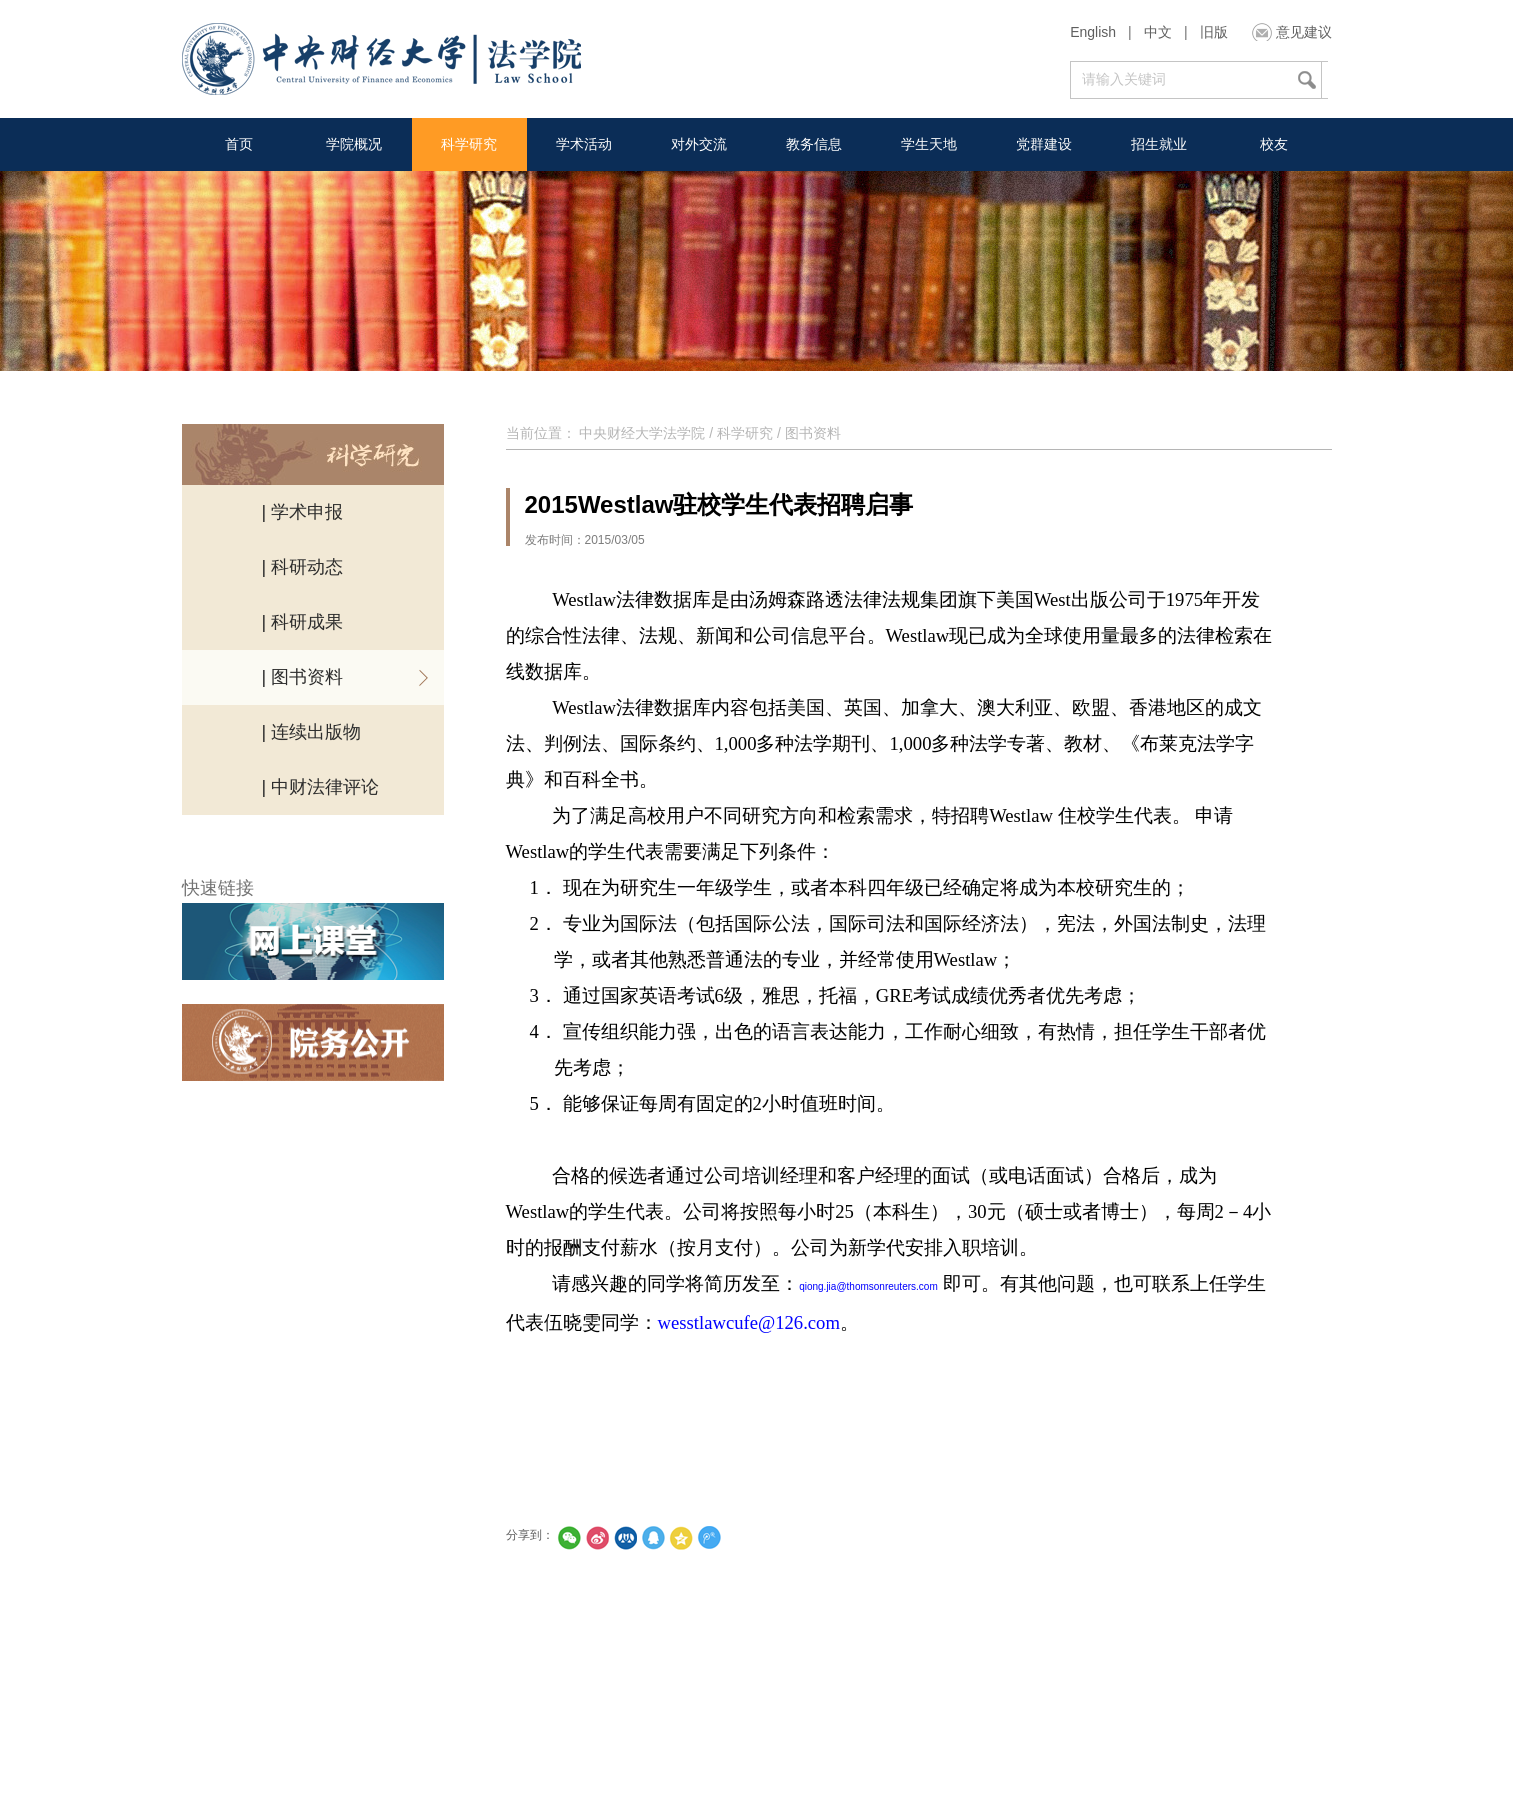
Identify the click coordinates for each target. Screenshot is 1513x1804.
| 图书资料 (303, 677)
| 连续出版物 (312, 732)
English (1093, 32)
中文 (1158, 32)
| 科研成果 (303, 622)
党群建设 (1044, 144)
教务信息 (814, 144)
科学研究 (469, 144)
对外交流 (699, 144)
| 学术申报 (303, 512)
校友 (1274, 144)
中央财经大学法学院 (642, 433)
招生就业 (1159, 144)
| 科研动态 (303, 567)
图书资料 (813, 433)
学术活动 (584, 144)
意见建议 (1304, 32)
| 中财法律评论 (321, 787)
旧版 (1214, 32)
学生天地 (929, 144)
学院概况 (354, 144)
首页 (239, 144)
